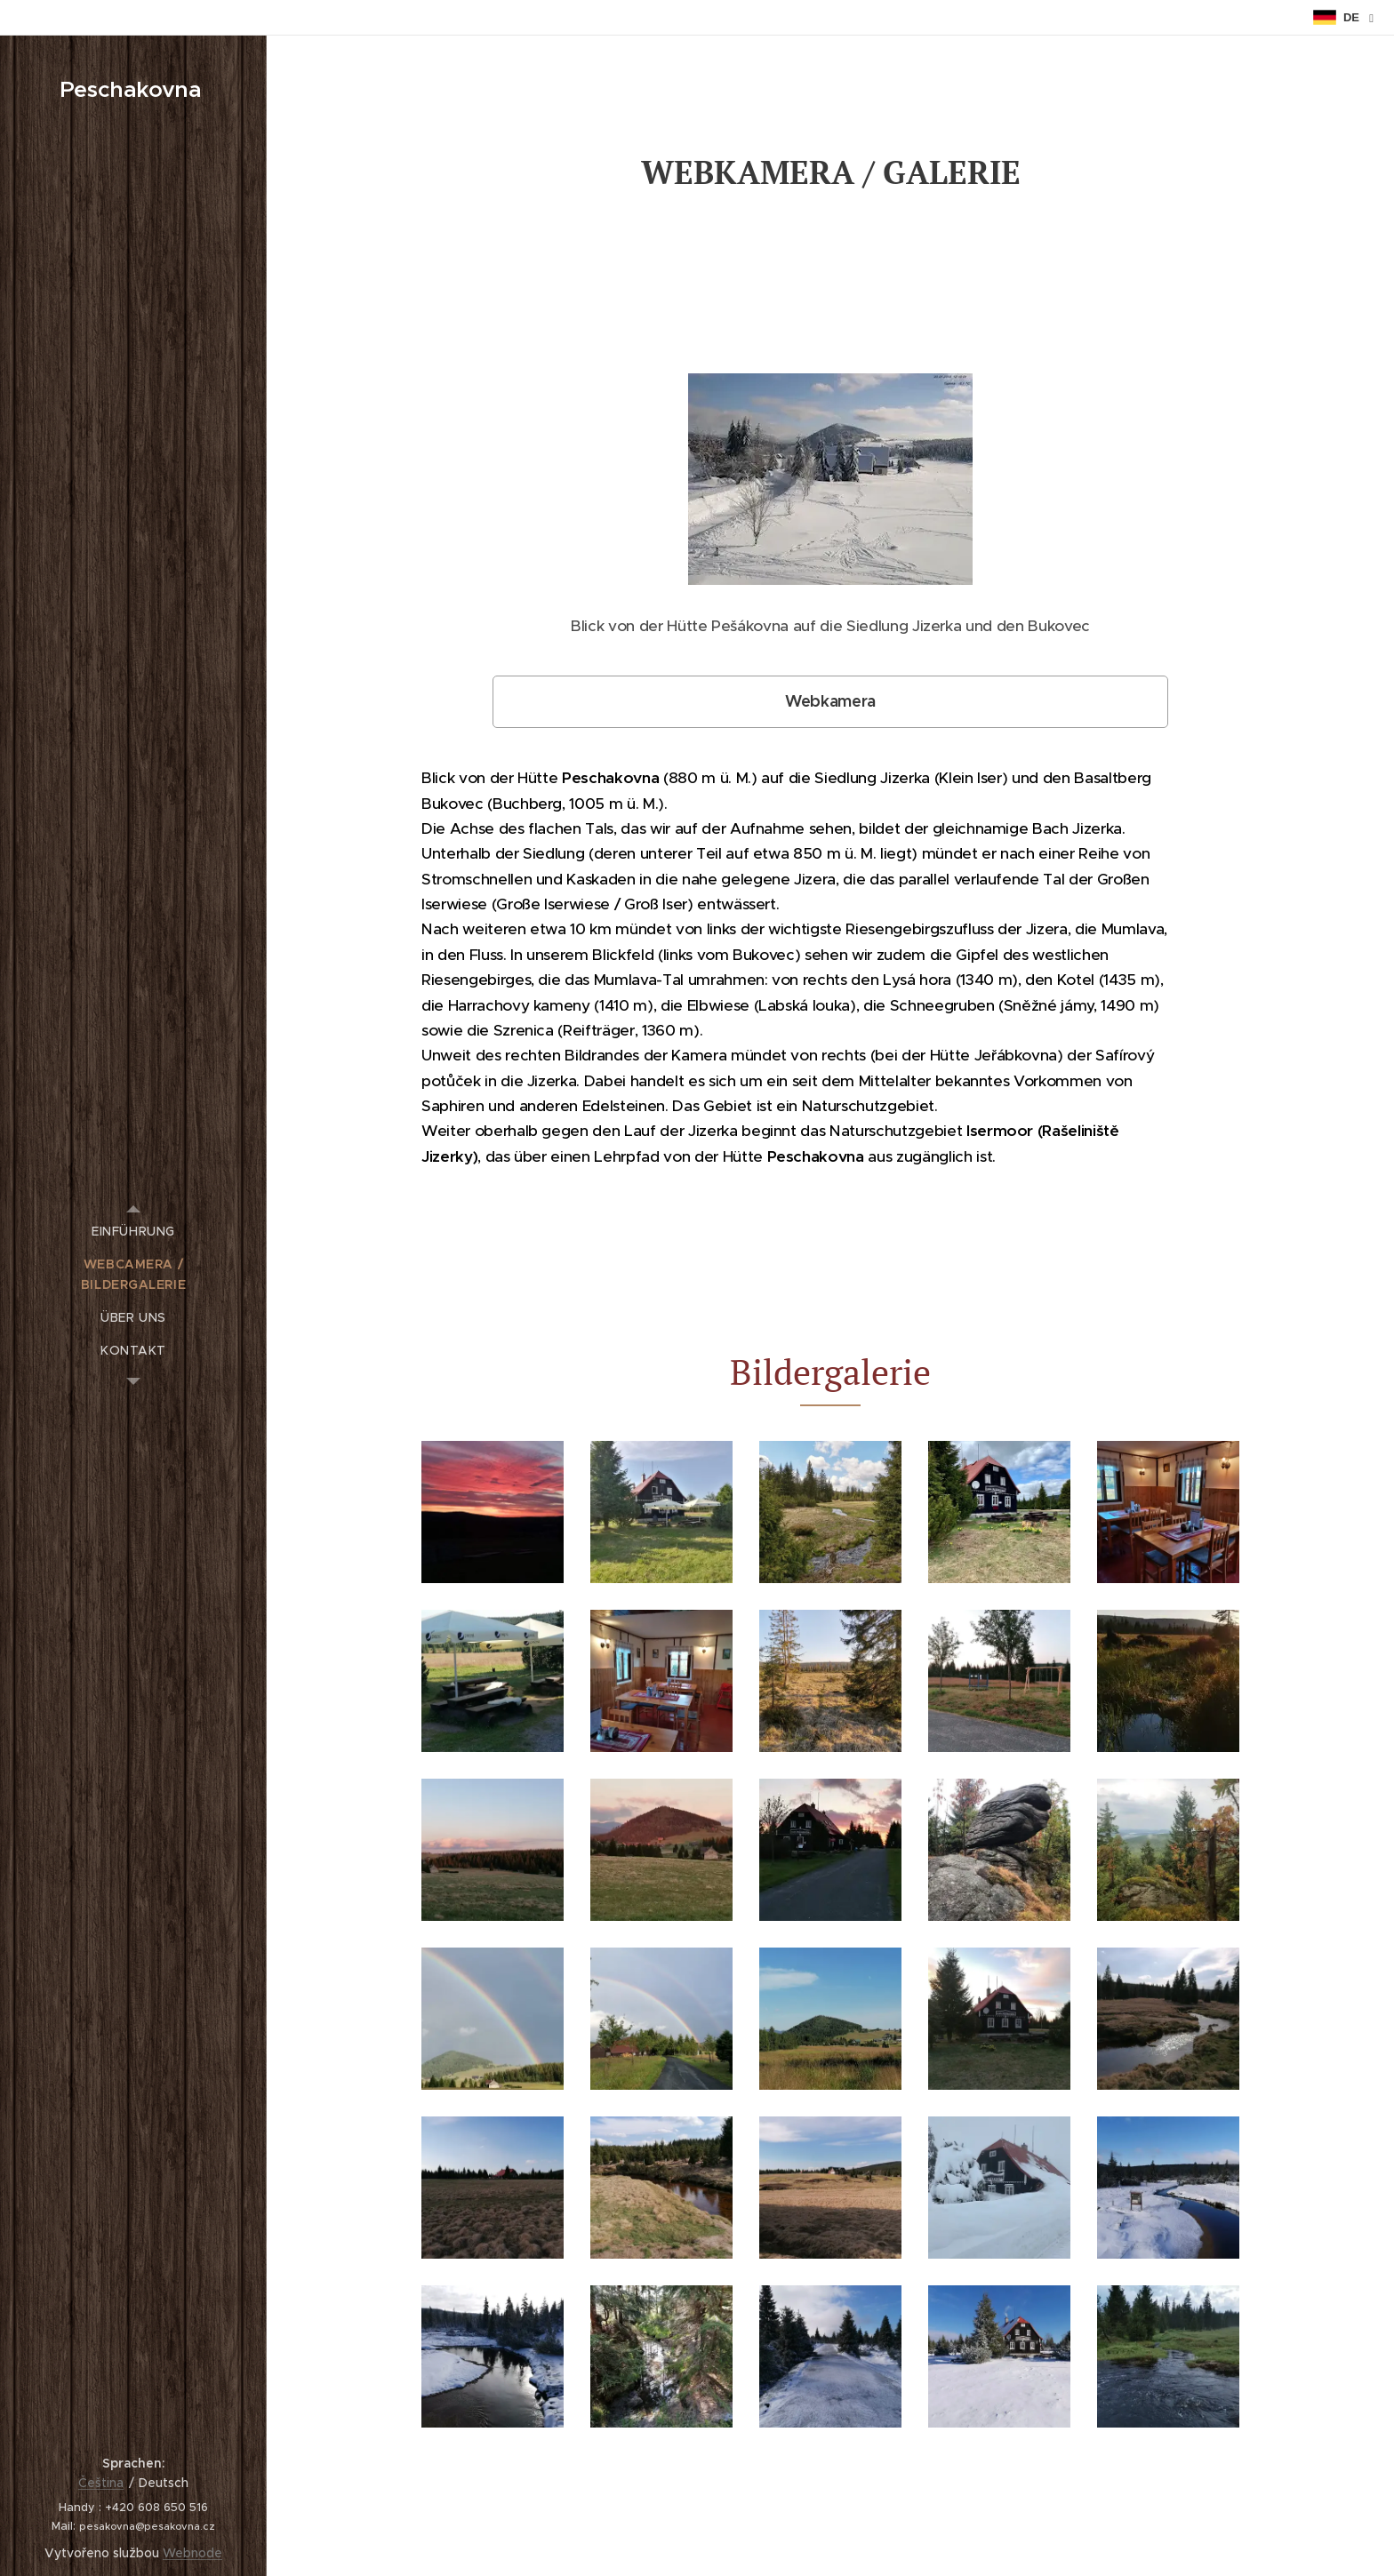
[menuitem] (133, 1231)
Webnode (192, 2553)
